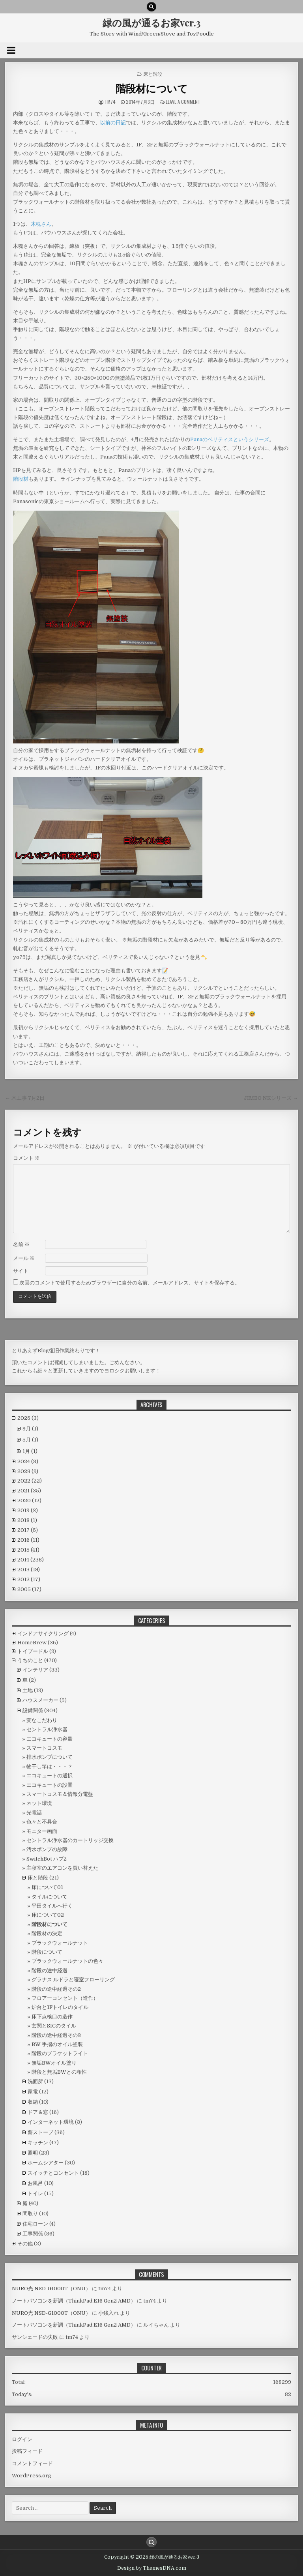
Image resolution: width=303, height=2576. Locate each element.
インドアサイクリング (43, 1633)
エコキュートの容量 (49, 1739)
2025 (28, 1418)
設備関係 (32, 1710)
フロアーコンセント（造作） (65, 1998)
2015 (28, 1550)
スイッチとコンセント (53, 2173)
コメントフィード (32, 2463)
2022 (29, 1481)
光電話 (34, 1813)
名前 (21, 1244)
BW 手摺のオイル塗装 (57, 2044)
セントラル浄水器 (46, 1729)
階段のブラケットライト (60, 2053)
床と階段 (152, 73)
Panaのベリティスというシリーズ (229, 439)
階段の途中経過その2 (56, 1989)
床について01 (47, 1887)
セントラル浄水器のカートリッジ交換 (70, 1840)
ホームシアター (46, 2163)
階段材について (152, 88)
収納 (33, 2102)
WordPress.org (31, 2476)
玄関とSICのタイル (54, 2026)
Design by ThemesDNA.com (151, 2568)
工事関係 (32, 2234)
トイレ (35, 2193)
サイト (20, 1271)
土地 (27, 1690)
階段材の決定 (47, 1933)
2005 (29, 1589)
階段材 (20, 479)
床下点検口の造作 (52, 2017)
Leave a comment (183, 101)
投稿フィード (27, 2451)
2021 (29, 1491)
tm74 (110, 101)
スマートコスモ (44, 1748)
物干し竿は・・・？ (49, 1766)
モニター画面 (41, 1831)
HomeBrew (32, 1643)
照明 (33, 2153)
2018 (27, 1520)
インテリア (35, 1670)
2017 (27, 1530)
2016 (28, 1540)
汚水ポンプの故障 (46, 1849)
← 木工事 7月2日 (25, 1098)
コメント (26, 1158)
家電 (33, 2092)
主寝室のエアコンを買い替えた (62, 1868)
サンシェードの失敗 (35, 2337)
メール (24, 1258)
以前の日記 (113, 122)
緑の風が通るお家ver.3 (151, 22)
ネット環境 (39, 1803)
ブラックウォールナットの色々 (67, 1961)
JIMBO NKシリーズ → (271, 1098)
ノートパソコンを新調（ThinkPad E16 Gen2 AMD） (74, 2301)
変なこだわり (41, 1720)
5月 (30, 1440)
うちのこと (30, 1660)
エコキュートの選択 (49, 1775)
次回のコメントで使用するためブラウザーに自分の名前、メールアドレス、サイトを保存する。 (129, 1283)
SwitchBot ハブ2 (46, 1859)
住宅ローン (35, 2224)
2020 (29, 1500)
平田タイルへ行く (52, 1906)
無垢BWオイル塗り (54, 2063)
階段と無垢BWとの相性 (59, 2072)
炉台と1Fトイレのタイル (60, 2007)
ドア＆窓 (38, 2112)
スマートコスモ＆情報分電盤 (59, 1794)
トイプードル (32, 1651)
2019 (27, 1510)
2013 (28, 1570)
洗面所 (35, 2081)
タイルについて (49, 1897)
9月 (30, 1429)
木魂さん (41, 224)
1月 (29, 1451)
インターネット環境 (51, 2122)
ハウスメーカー (40, 1700)
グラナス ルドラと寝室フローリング (73, 1980)
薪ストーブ (40, 2132)
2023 (27, 1471)
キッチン (38, 2142)
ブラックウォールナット (60, 1943)
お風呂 (35, 2183)
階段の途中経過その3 (56, 2035)
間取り (30, 2214)
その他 (25, 2244)
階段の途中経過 (49, 1970)
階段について (47, 1952)
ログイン (22, 2439)
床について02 (48, 1915)
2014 (30, 1560)
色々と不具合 (41, 1822)
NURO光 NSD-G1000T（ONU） (51, 2288)
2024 (27, 1461)
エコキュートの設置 (49, 1785)
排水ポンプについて (49, 1757)
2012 (28, 1579)
